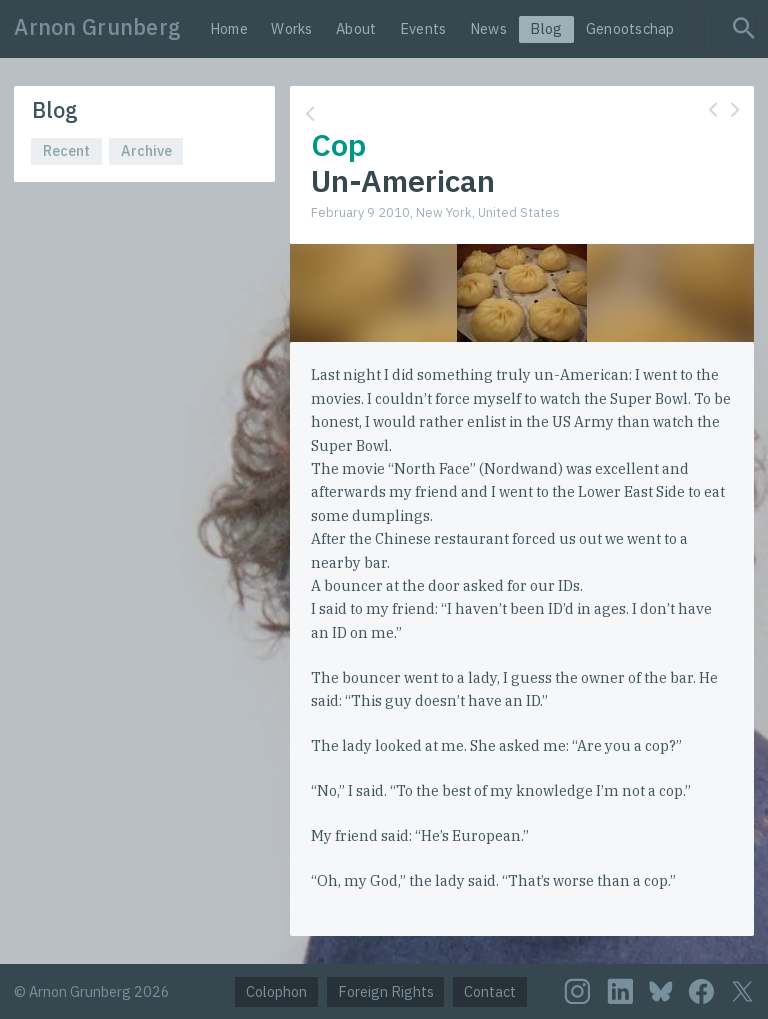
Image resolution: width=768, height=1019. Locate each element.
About (356, 28)
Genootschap (630, 28)
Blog (546, 28)
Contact (490, 991)
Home (229, 28)
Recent (66, 150)
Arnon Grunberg (97, 27)
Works (291, 28)
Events (423, 28)
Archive (146, 150)
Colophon (276, 991)
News (488, 28)
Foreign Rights (386, 991)
